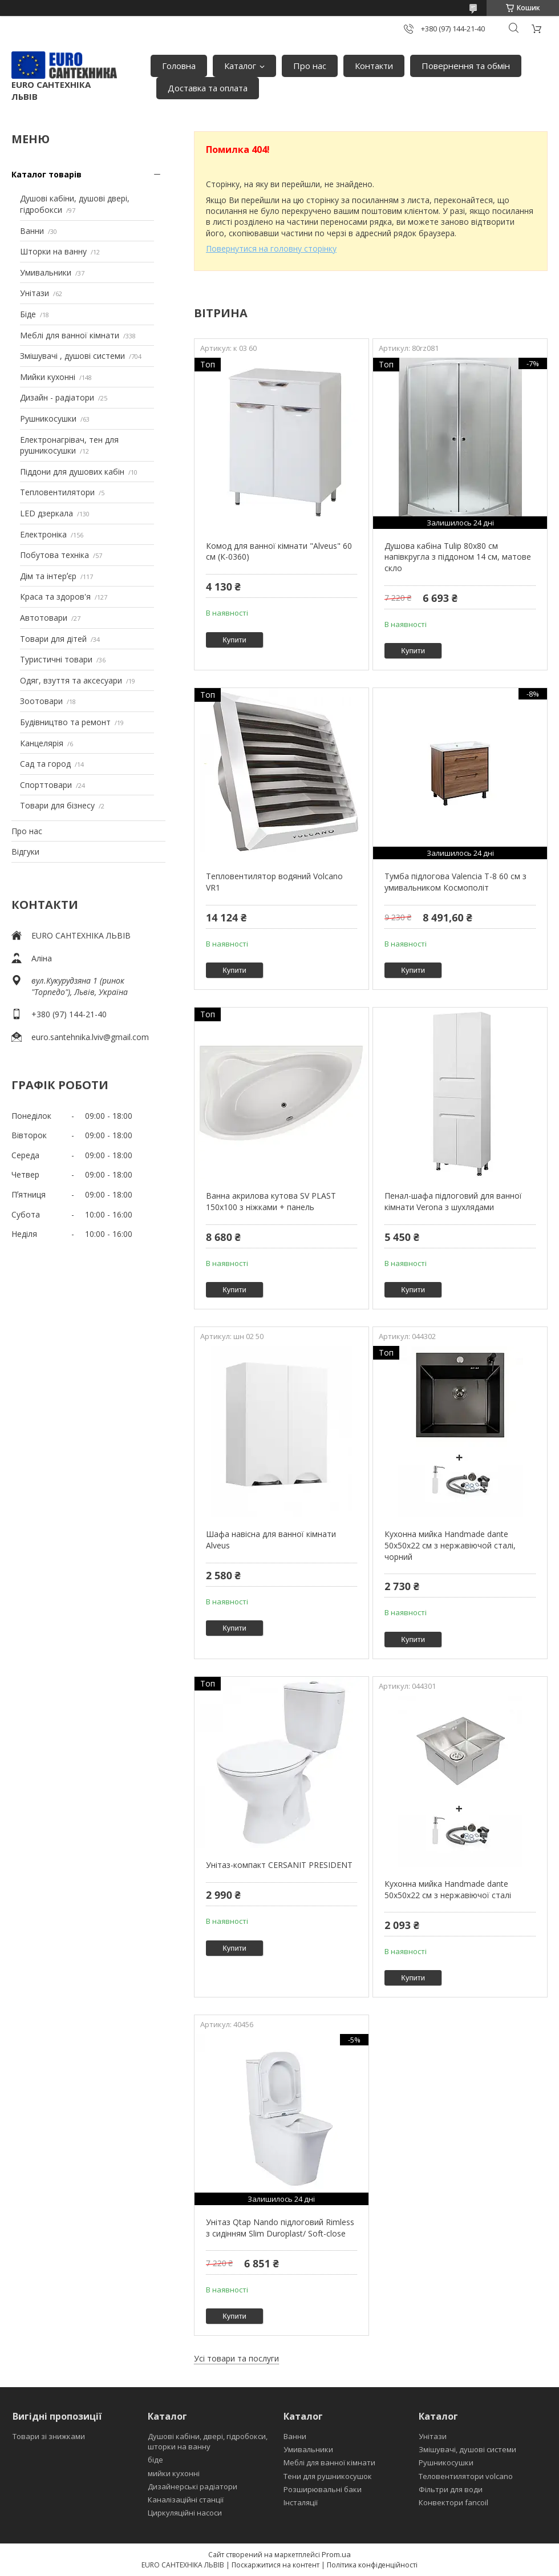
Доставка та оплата (208, 88)
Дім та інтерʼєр (48, 576)
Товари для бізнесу (57, 805)
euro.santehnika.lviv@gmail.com (90, 1037)
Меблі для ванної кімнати (69, 335)
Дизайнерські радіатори (192, 2486)
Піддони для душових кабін (72, 471)
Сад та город (45, 763)
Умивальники (45, 272)
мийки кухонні (174, 2473)
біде (155, 2459)
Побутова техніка (54, 554)
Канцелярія (41, 743)
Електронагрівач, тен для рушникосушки (69, 445)
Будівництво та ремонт (65, 722)
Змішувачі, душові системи (467, 2449)
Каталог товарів (46, 174)
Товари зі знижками (49, 2436)
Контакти (374, 65)
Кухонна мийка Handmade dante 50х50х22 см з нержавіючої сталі (447, 1889)
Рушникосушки (48, 418)
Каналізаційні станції (186, 2499)
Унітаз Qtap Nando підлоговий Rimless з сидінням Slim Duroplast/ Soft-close (280, 2228)
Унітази (34, 293)
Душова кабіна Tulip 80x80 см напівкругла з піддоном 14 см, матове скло (457, 556)
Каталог (240, 65)
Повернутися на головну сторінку (271, 248)
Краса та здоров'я (55, 596)
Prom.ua (336, 2554)
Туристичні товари (56, 659)
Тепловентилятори (57, 492)
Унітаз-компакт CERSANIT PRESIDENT (279, 1864)
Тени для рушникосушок (327, 2476)
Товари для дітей (53, 638)
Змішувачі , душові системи (72, 355)
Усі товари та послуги (236, 2358)
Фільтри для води (451, 2489)
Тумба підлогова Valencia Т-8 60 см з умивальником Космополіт (455, 882)
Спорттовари (46, 784)
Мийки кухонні (47, 376)
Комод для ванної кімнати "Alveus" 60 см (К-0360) (279, 551)
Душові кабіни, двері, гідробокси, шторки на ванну (208, 2441)
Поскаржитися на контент (275, 2565)
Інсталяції (300, 2502)
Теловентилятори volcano (466, 2476)
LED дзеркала (46, 513)
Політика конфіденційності (372, 2565)
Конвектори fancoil (453, 2502)
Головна (179, 65)
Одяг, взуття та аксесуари (71, 680)
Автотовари (43, 617)
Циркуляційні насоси (185, 2513)
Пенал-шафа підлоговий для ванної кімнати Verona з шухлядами (453, 1201)
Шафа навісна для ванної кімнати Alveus (271, 1539)
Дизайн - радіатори (57, 397)
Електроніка (43, 534)
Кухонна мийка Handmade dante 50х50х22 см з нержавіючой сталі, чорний (450, 1545)
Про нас (309, 65)
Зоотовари (41, 700)
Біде (28, 314)
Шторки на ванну (53, 251)
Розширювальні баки (322, 2489)
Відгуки (25, 851)
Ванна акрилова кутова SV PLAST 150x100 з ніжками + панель (271, 1201)
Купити (234, 640)
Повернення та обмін (466, 65)
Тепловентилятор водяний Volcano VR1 (274, 882)
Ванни (32, 230)
